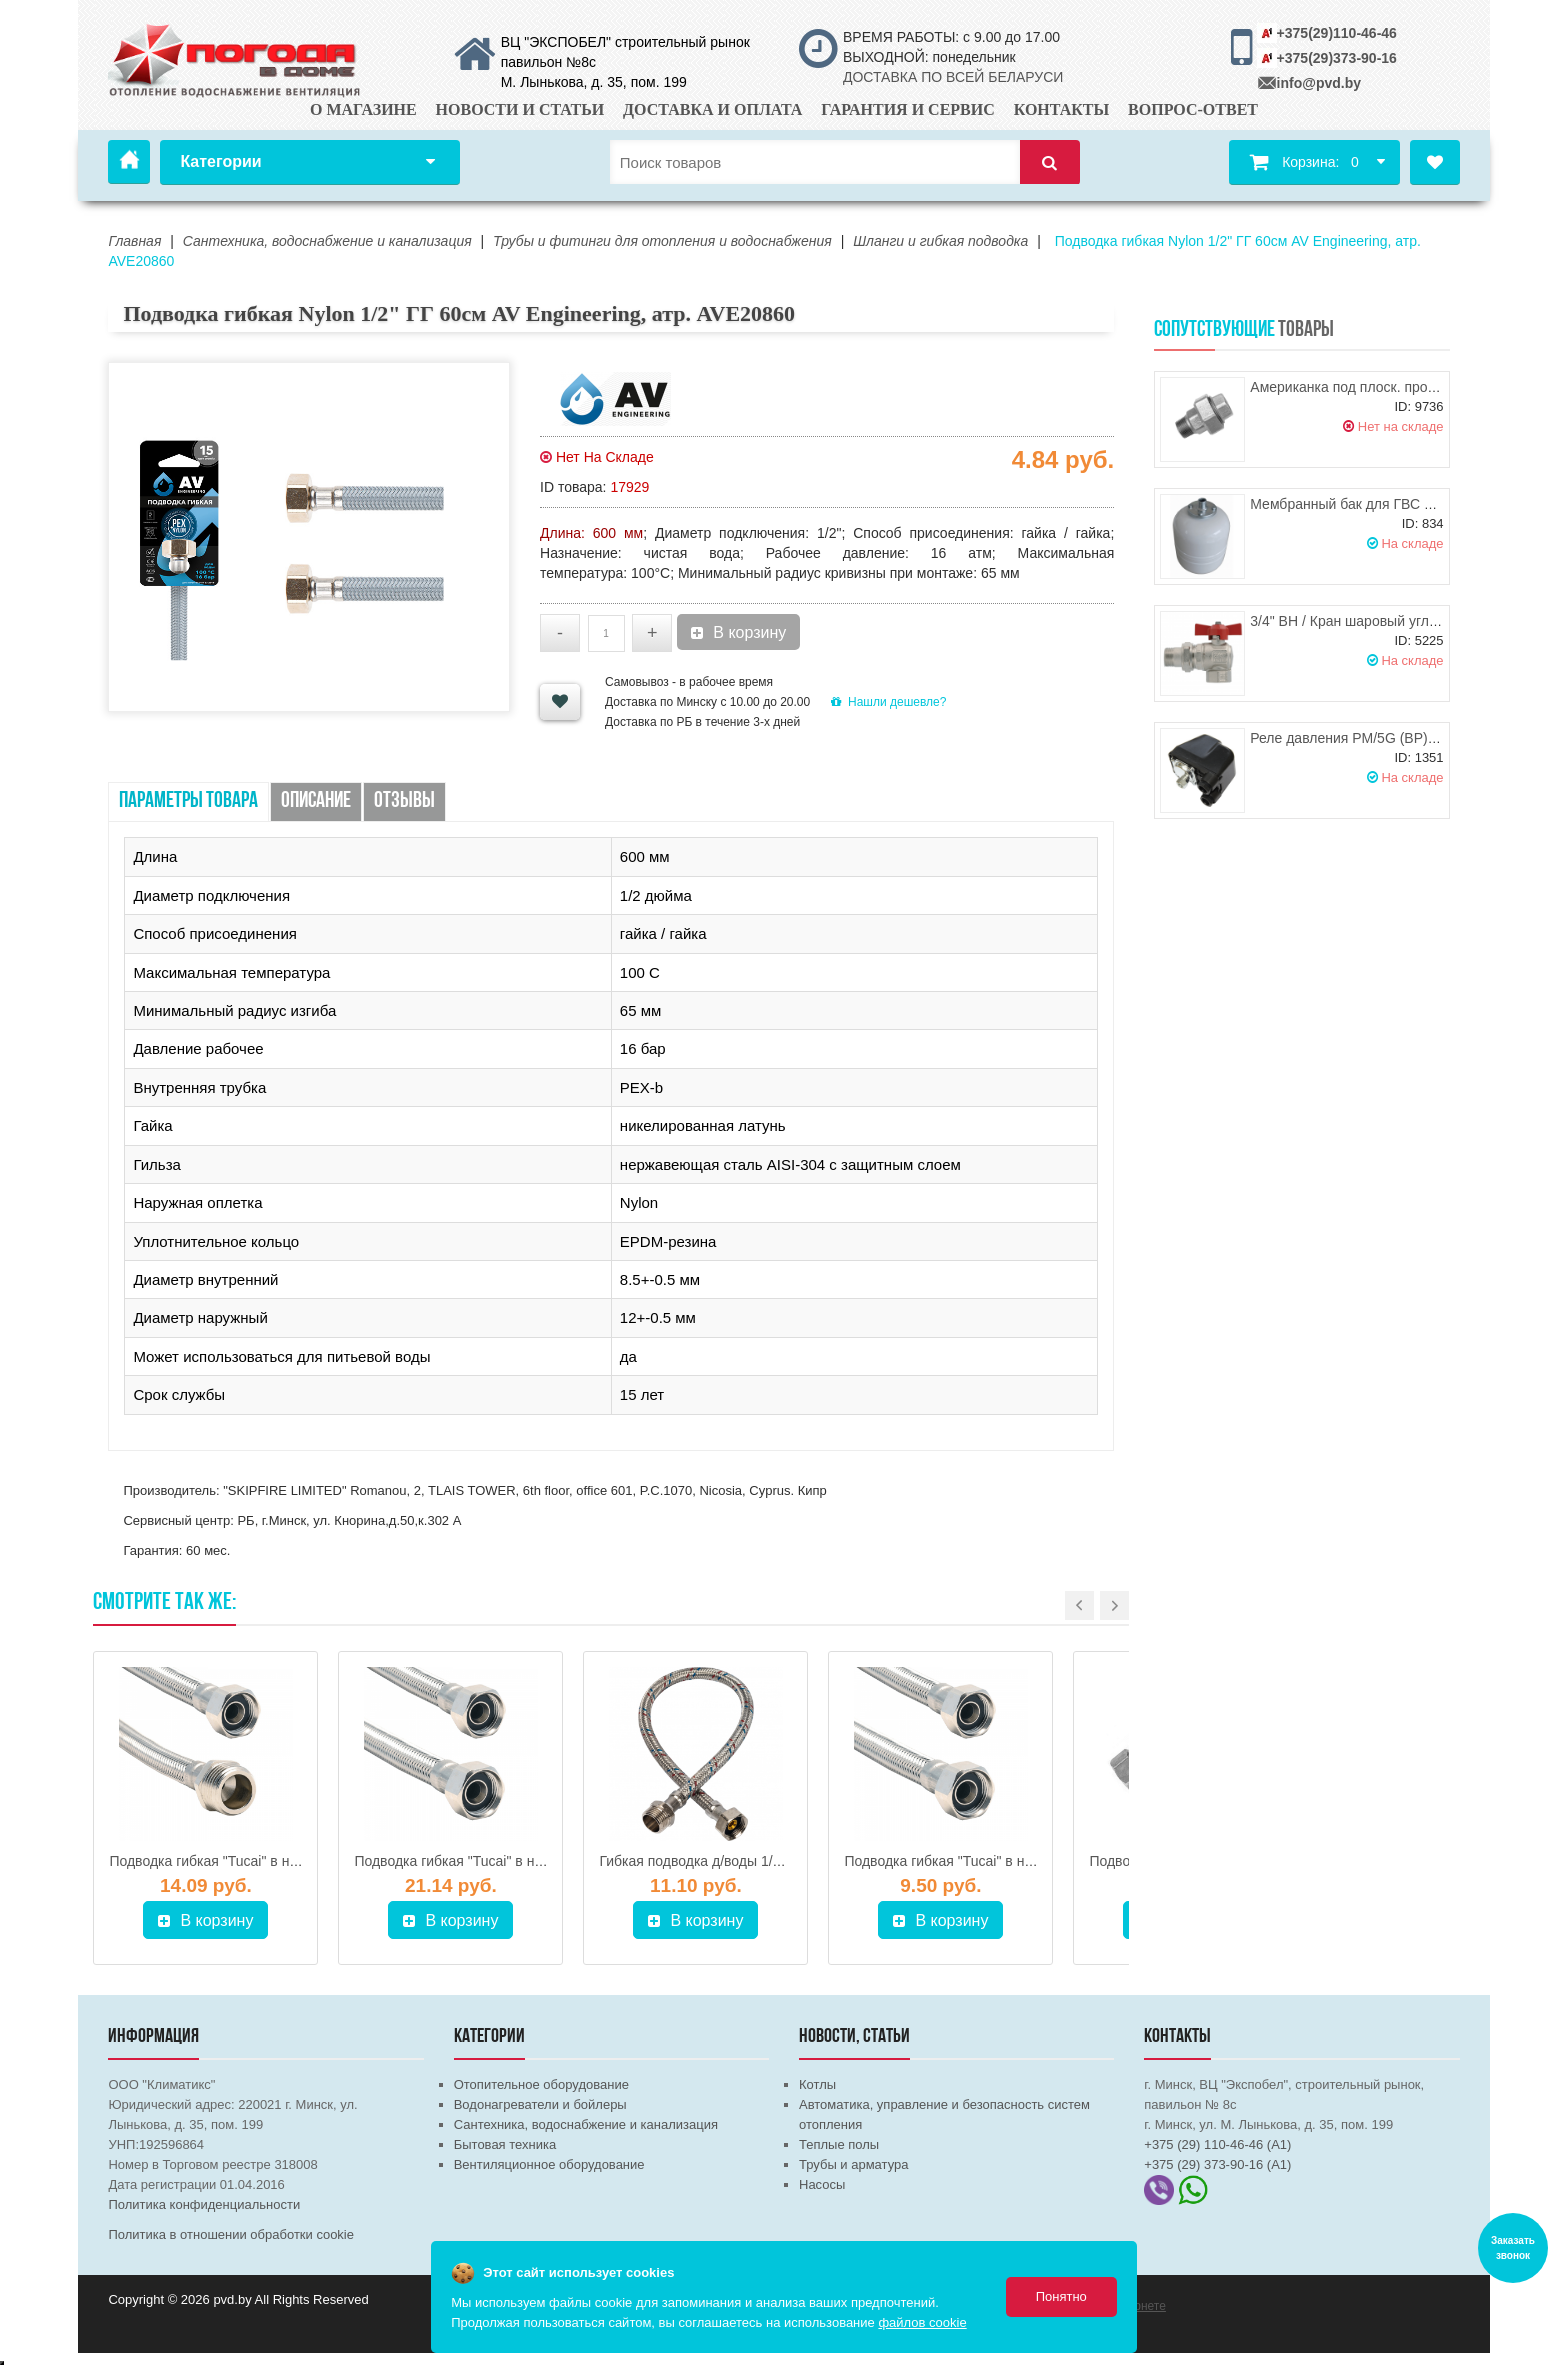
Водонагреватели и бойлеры (540, 2104)
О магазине (363, 109)
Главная (129, 162)
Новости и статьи (520, 109)
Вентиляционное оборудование (549, 2164)
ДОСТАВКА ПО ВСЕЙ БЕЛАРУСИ (953, 77)
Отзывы (404, 801)
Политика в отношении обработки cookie (231, 2234)
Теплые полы (839, 2144)
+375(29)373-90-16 (1337, 58)
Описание (316, 801)
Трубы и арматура (853, 2164)
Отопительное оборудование (541, 2084)
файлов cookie (922, 2322)
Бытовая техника (505, 2144)
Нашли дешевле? (888, 702)
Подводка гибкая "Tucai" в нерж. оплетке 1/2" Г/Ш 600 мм (294, 1861)
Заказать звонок (1513, 2248)
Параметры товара (188, 801)
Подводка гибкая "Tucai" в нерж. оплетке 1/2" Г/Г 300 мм (1027, 1861)
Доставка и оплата (712, 109)
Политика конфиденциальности (204, 2204)
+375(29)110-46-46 (1337, 33)
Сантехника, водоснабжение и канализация (586, 2124)
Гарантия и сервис (908, 109)
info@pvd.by (1319, 83)
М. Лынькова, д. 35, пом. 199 (594, 82)
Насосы (822, 2184)
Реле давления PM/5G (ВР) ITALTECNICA (1385, 738)
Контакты (1062, 109)
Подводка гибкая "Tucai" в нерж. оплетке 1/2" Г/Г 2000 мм (540, 1861)
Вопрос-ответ (1193, 109)
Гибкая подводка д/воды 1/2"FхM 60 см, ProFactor (760, 1861)
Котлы (817, 2084)
